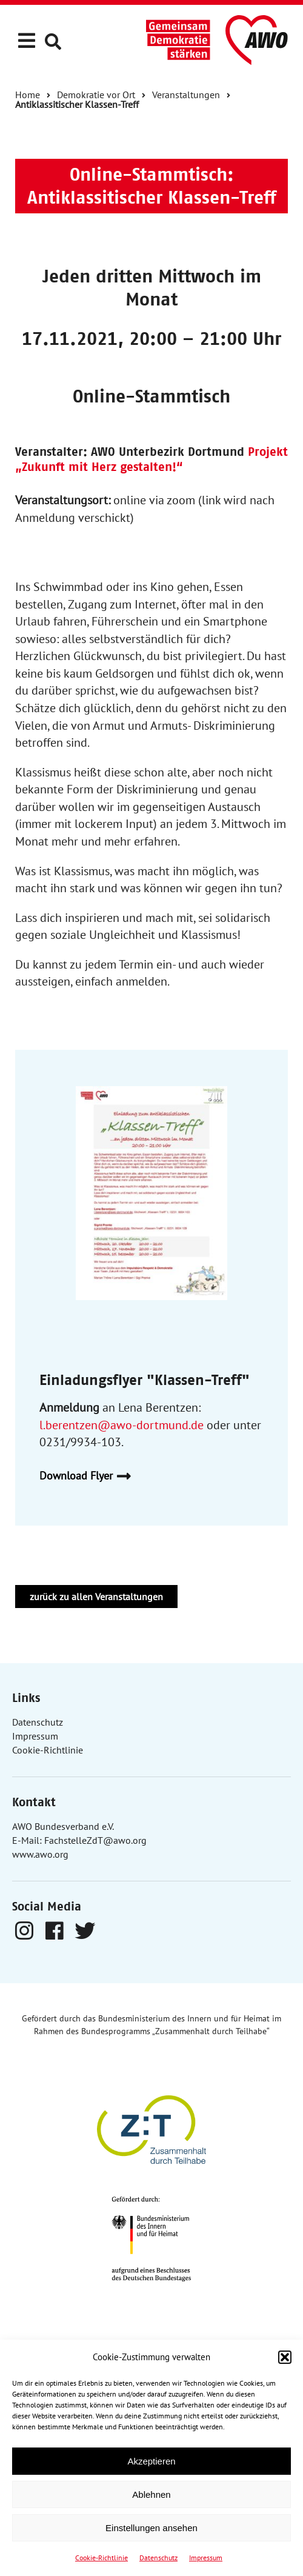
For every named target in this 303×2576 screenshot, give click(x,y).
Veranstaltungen (186, 94)
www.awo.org (40, 1854)
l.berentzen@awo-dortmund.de (121, 1425)
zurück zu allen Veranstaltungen (96, 1596)
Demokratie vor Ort (96, 94)
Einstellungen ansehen (151, 2528)
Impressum (205, 2557)
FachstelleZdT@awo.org (95, 1840)
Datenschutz (158, 2557)
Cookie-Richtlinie (101, 2557)
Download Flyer (89, 1476)
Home (27, 94)
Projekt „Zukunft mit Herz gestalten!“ (151, 459)
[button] (285, 2357)
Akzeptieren (151, 2461)
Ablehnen (151, 2494)
